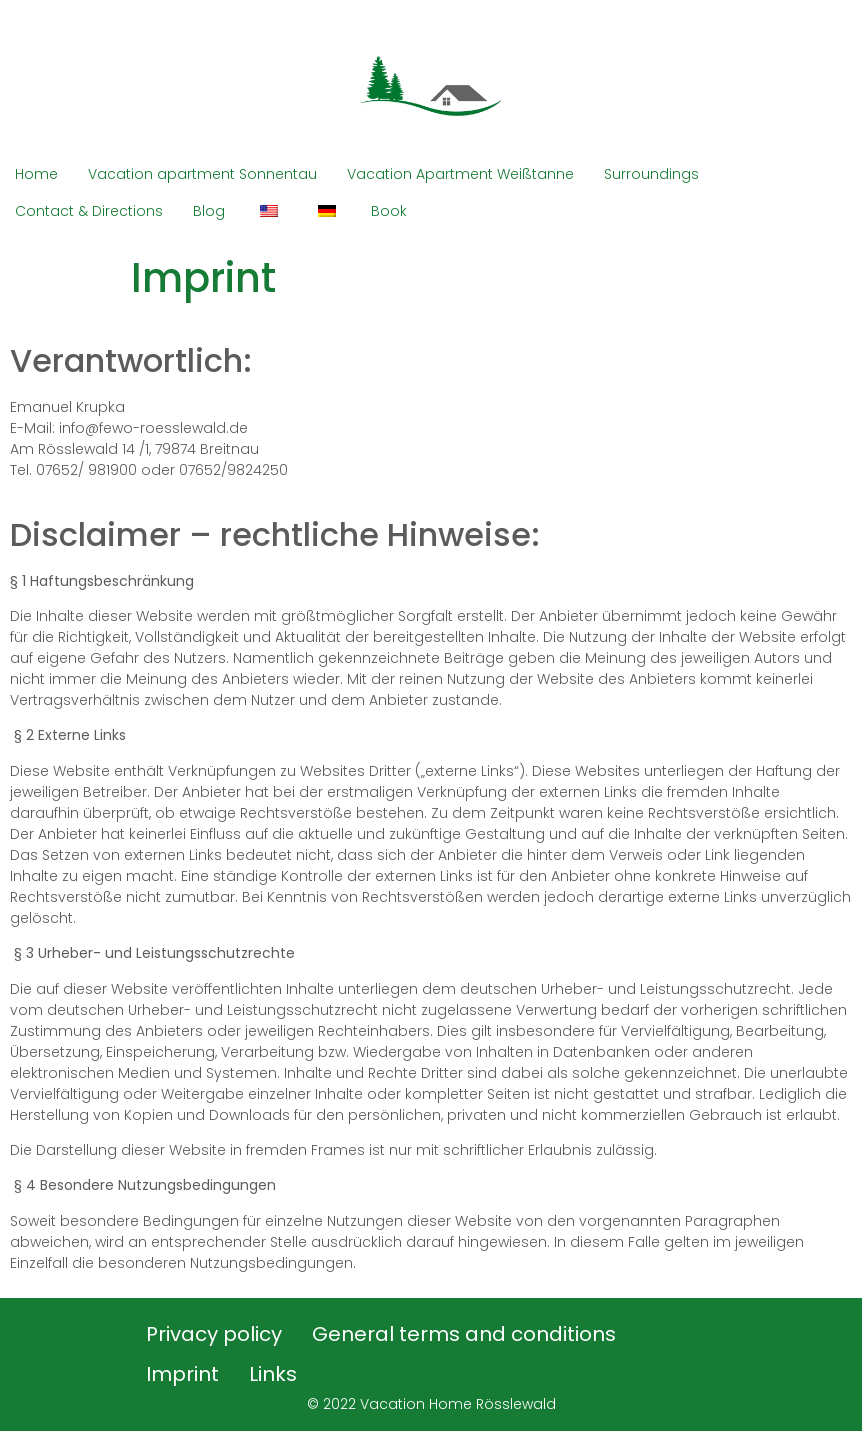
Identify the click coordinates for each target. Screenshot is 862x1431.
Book (389, 211)
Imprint (182, 1374)
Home (36, 174)
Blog (209, 211)
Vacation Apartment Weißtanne (460, 174)
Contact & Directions (89, 211)
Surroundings (651, 174)
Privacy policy (214, 1334)
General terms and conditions (464, 1334)
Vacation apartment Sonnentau (202, 174)
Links (273, 1374)
